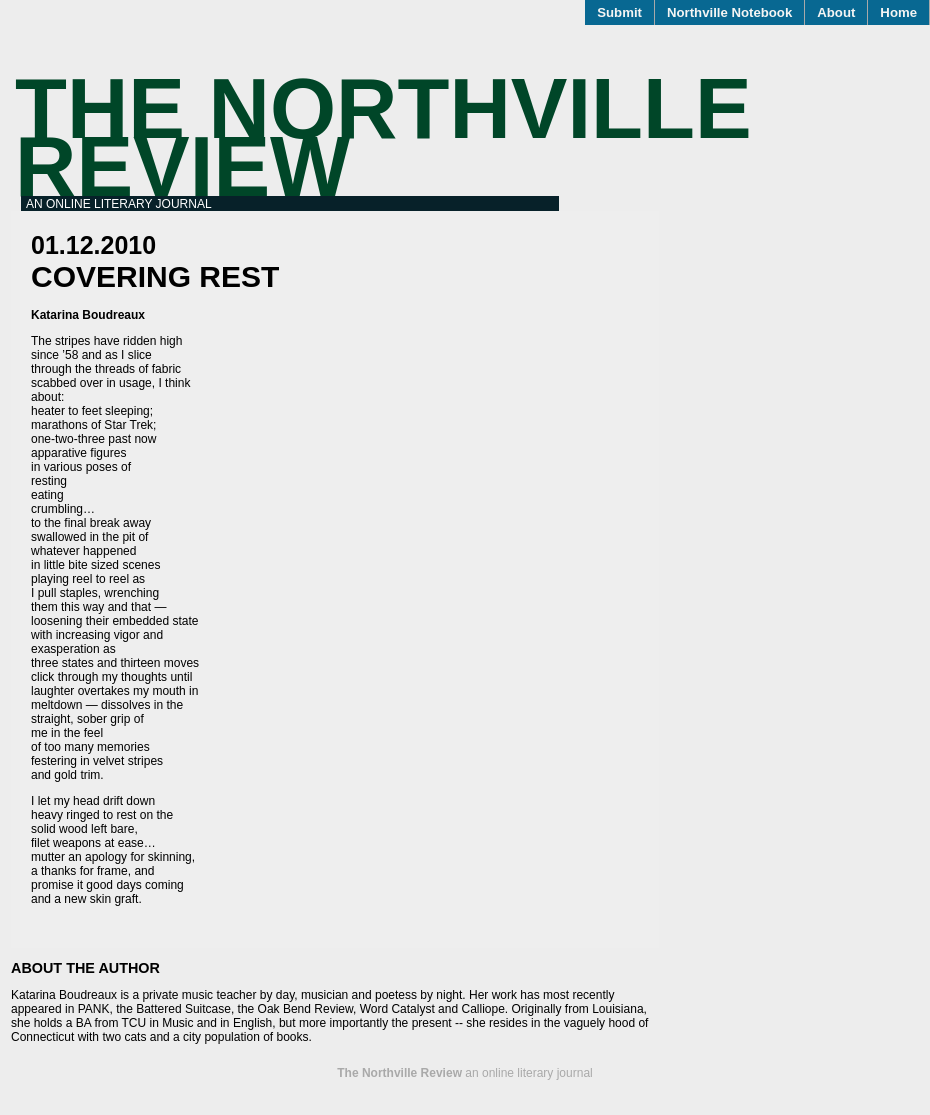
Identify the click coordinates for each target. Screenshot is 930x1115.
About (836, 12)
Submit (619, 12)
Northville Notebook (729, 12)
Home (898, 12)
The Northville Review (383, 137)
